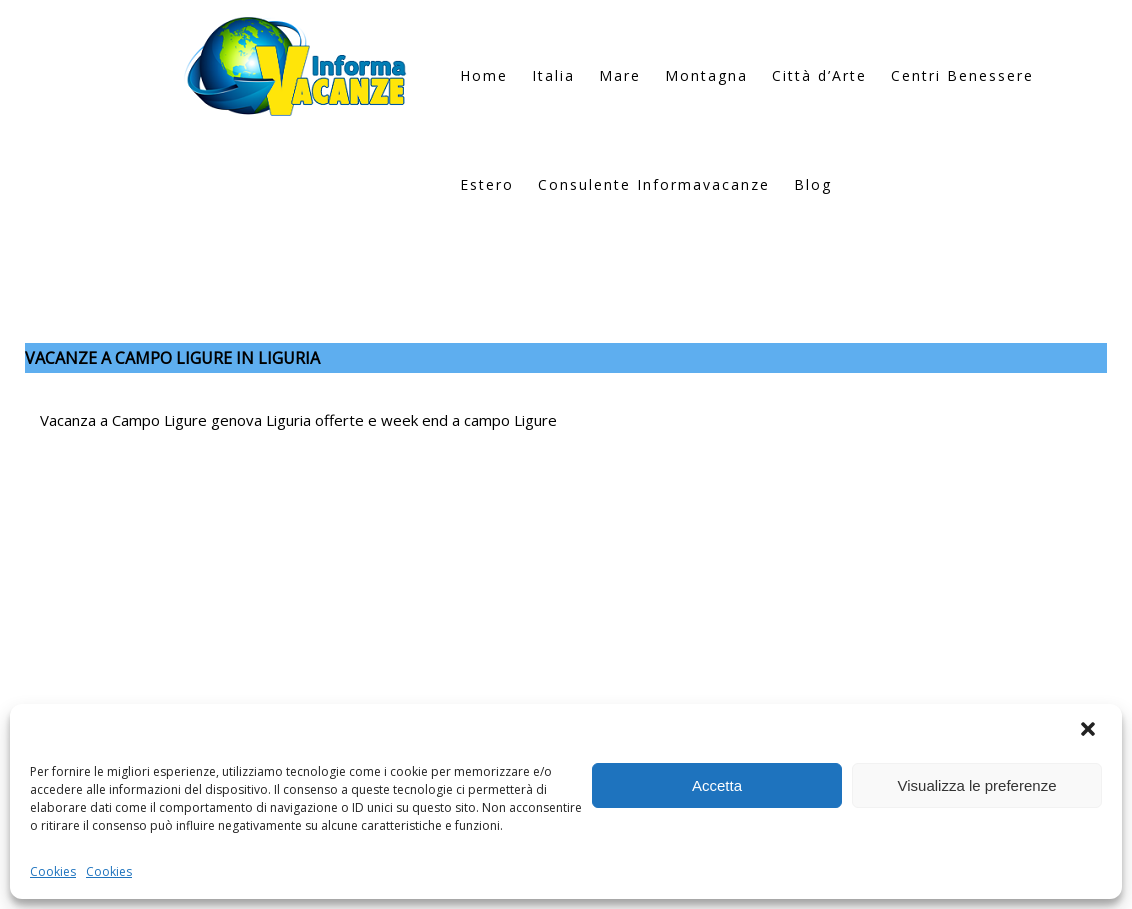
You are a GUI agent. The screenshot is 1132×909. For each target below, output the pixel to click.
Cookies (53, 871)
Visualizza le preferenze (977, 785)
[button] (1090, 731)
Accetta (717, 785)
